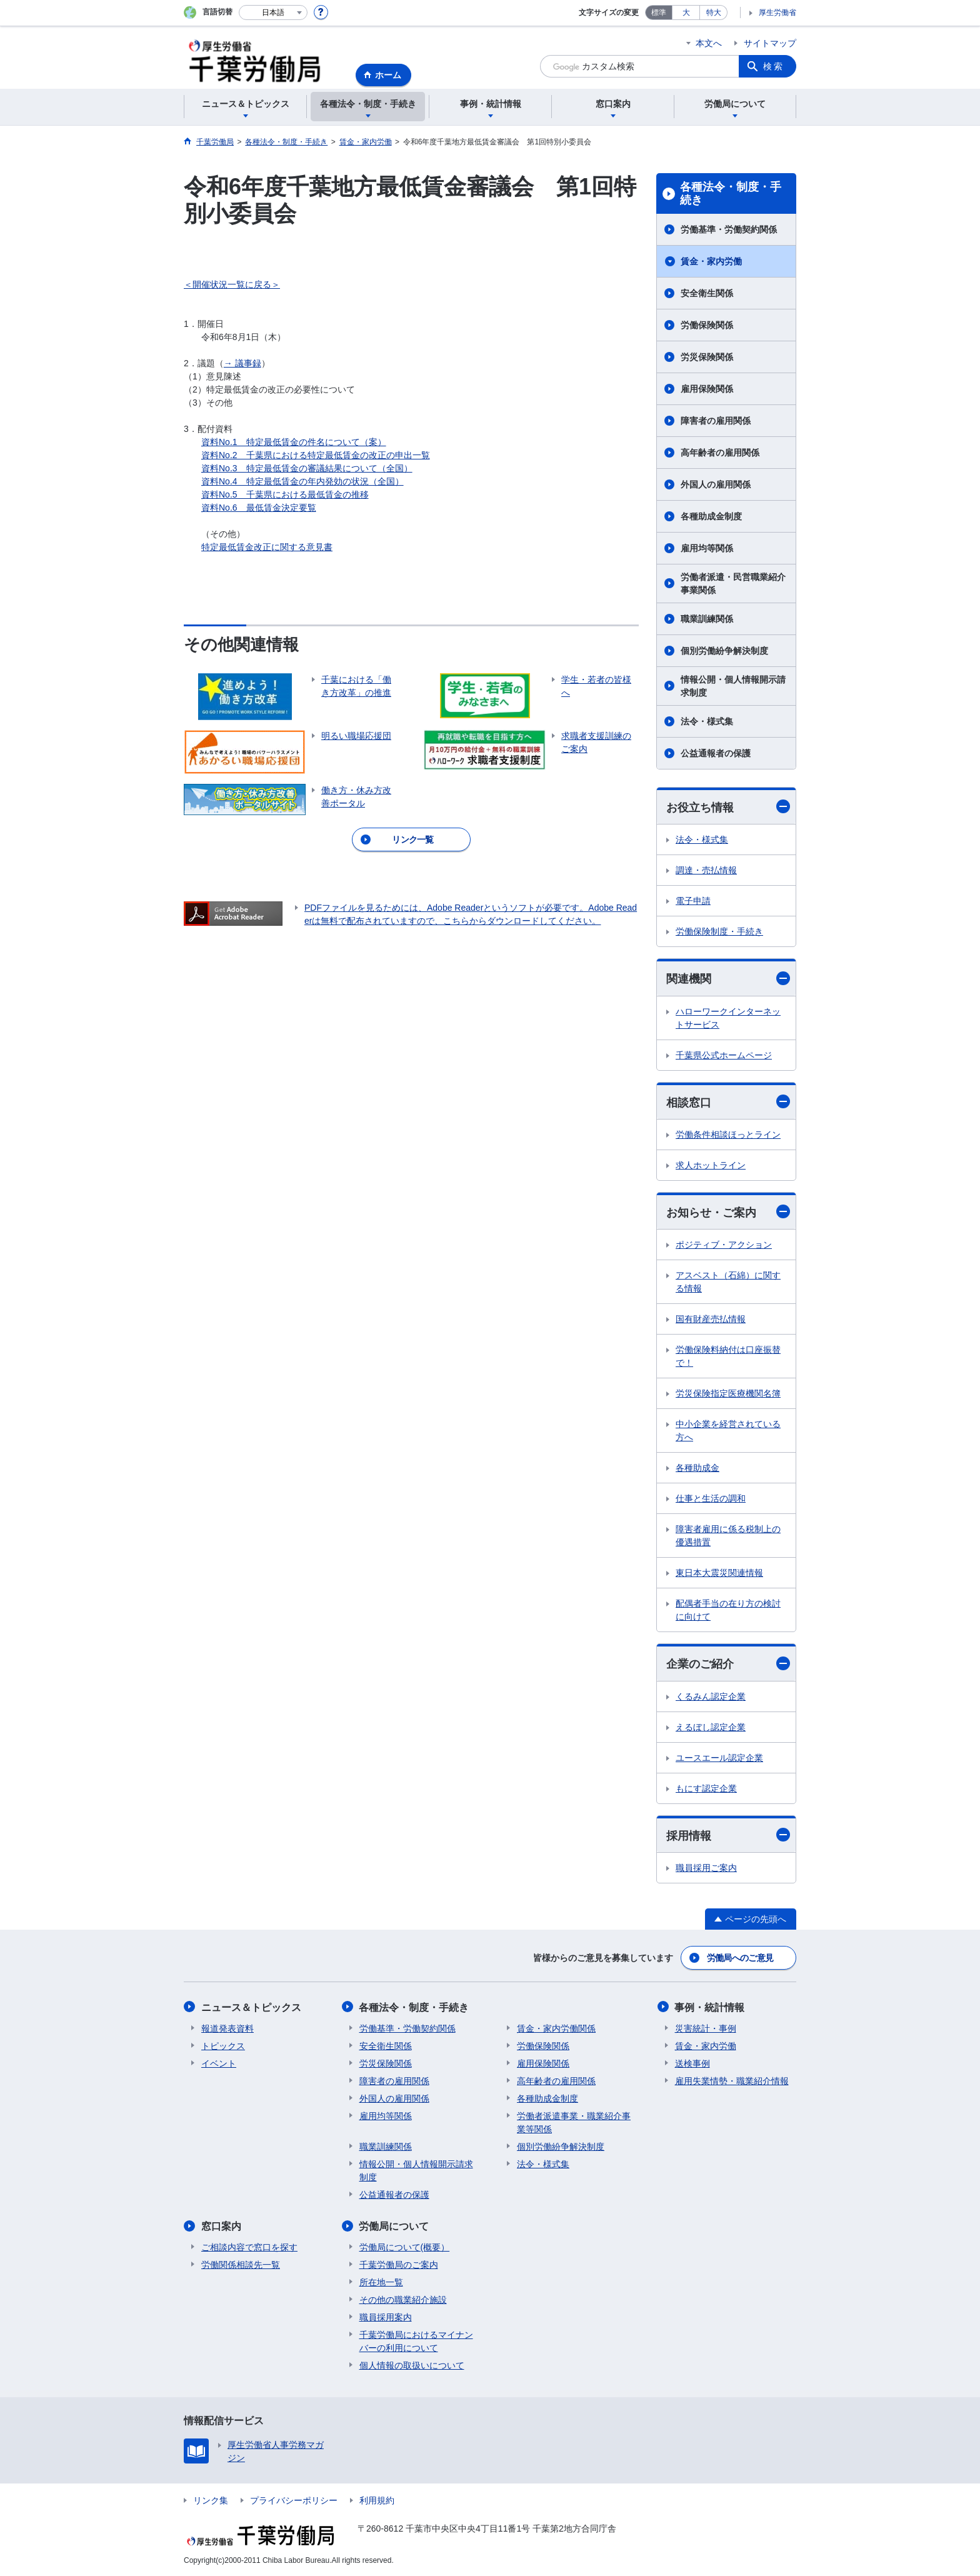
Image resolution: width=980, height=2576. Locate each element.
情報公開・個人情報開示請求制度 (733, 686)
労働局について (394, 2225)
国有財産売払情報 (711, 1320)
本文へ (709, 43)
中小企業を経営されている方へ (728, 1431)
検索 (773, 66)
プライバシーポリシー (294, 2500)
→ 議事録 (242, 363)
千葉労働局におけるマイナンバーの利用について (416, 2340)
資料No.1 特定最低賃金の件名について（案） (293, 442)
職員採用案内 (385, 2317)
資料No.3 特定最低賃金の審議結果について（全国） (306, 468)
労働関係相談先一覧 (240, 2264)
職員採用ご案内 (706, 1868)
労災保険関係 (707, 357)
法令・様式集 (707, 721)
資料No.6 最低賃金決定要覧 (258, 508)
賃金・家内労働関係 (556, 2028)
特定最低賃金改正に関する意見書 (266, 547)
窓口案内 (221, 2225)
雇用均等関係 (707, 548)
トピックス (223, 2045)
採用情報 (728, 1835)
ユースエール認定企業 (719, 1758)
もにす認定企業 (706, 1788)
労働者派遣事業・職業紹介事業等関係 (574, 2121)
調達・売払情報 (706, 870)
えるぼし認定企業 (711, 1727)
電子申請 (693, 901)
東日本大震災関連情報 (719, 1573)
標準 (658, 12)
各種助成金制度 (711, 516)
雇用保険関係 (707, 389)
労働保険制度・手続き (719, 931)
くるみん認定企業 (711, 1696)
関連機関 (728, 978)
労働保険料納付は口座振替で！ (728, 1356)
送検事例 (692, 2063)
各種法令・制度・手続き (730, 194)
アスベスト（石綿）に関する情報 (728, 1282)
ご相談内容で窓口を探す (249, 2247)
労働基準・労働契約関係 (729, 229)
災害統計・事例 (705, 2028)
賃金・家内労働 (711, 261)
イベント (218, 2063)
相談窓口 (728, 1102)
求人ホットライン (711, 1165)
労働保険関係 (707, 325)
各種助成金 (697, 1468)
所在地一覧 (381, 2282)
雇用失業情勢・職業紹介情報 (732, 2080)
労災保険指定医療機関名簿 (728, 1394)
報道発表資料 (227, 2028)
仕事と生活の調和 (711, 1499)
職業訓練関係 (707, 619)
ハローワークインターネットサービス (728, 1018)
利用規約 (376, 2500)
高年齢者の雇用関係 (720, 453)
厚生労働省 (777, 12)
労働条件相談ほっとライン (728, 1135)
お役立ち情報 (728, 806)
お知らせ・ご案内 (728, 1212)
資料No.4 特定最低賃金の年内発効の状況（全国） (302, 481)
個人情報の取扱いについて (411, 2365)
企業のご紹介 (728, 1663)
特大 (713, 12)
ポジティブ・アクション (724, 1245)
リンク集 (210, 2500)
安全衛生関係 (707, 293)
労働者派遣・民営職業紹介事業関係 (733, 583)
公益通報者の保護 (716, 753)
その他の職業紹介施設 (403, 2299)
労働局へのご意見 (740, 1958)
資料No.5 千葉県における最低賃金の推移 (285, 494)
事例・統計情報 (710, 2007)
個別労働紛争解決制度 (724, 651)
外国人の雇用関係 (716, 484)
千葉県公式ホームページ (724, 1055)
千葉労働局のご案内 (398, 2264)
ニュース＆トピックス (251, 2007)
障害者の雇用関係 (716, 421)
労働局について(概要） (404, 2247)
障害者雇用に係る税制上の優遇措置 (728, 1536)
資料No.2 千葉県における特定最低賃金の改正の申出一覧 (315, 455)
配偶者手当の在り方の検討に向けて (728, 1610)
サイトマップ (770, 43)
